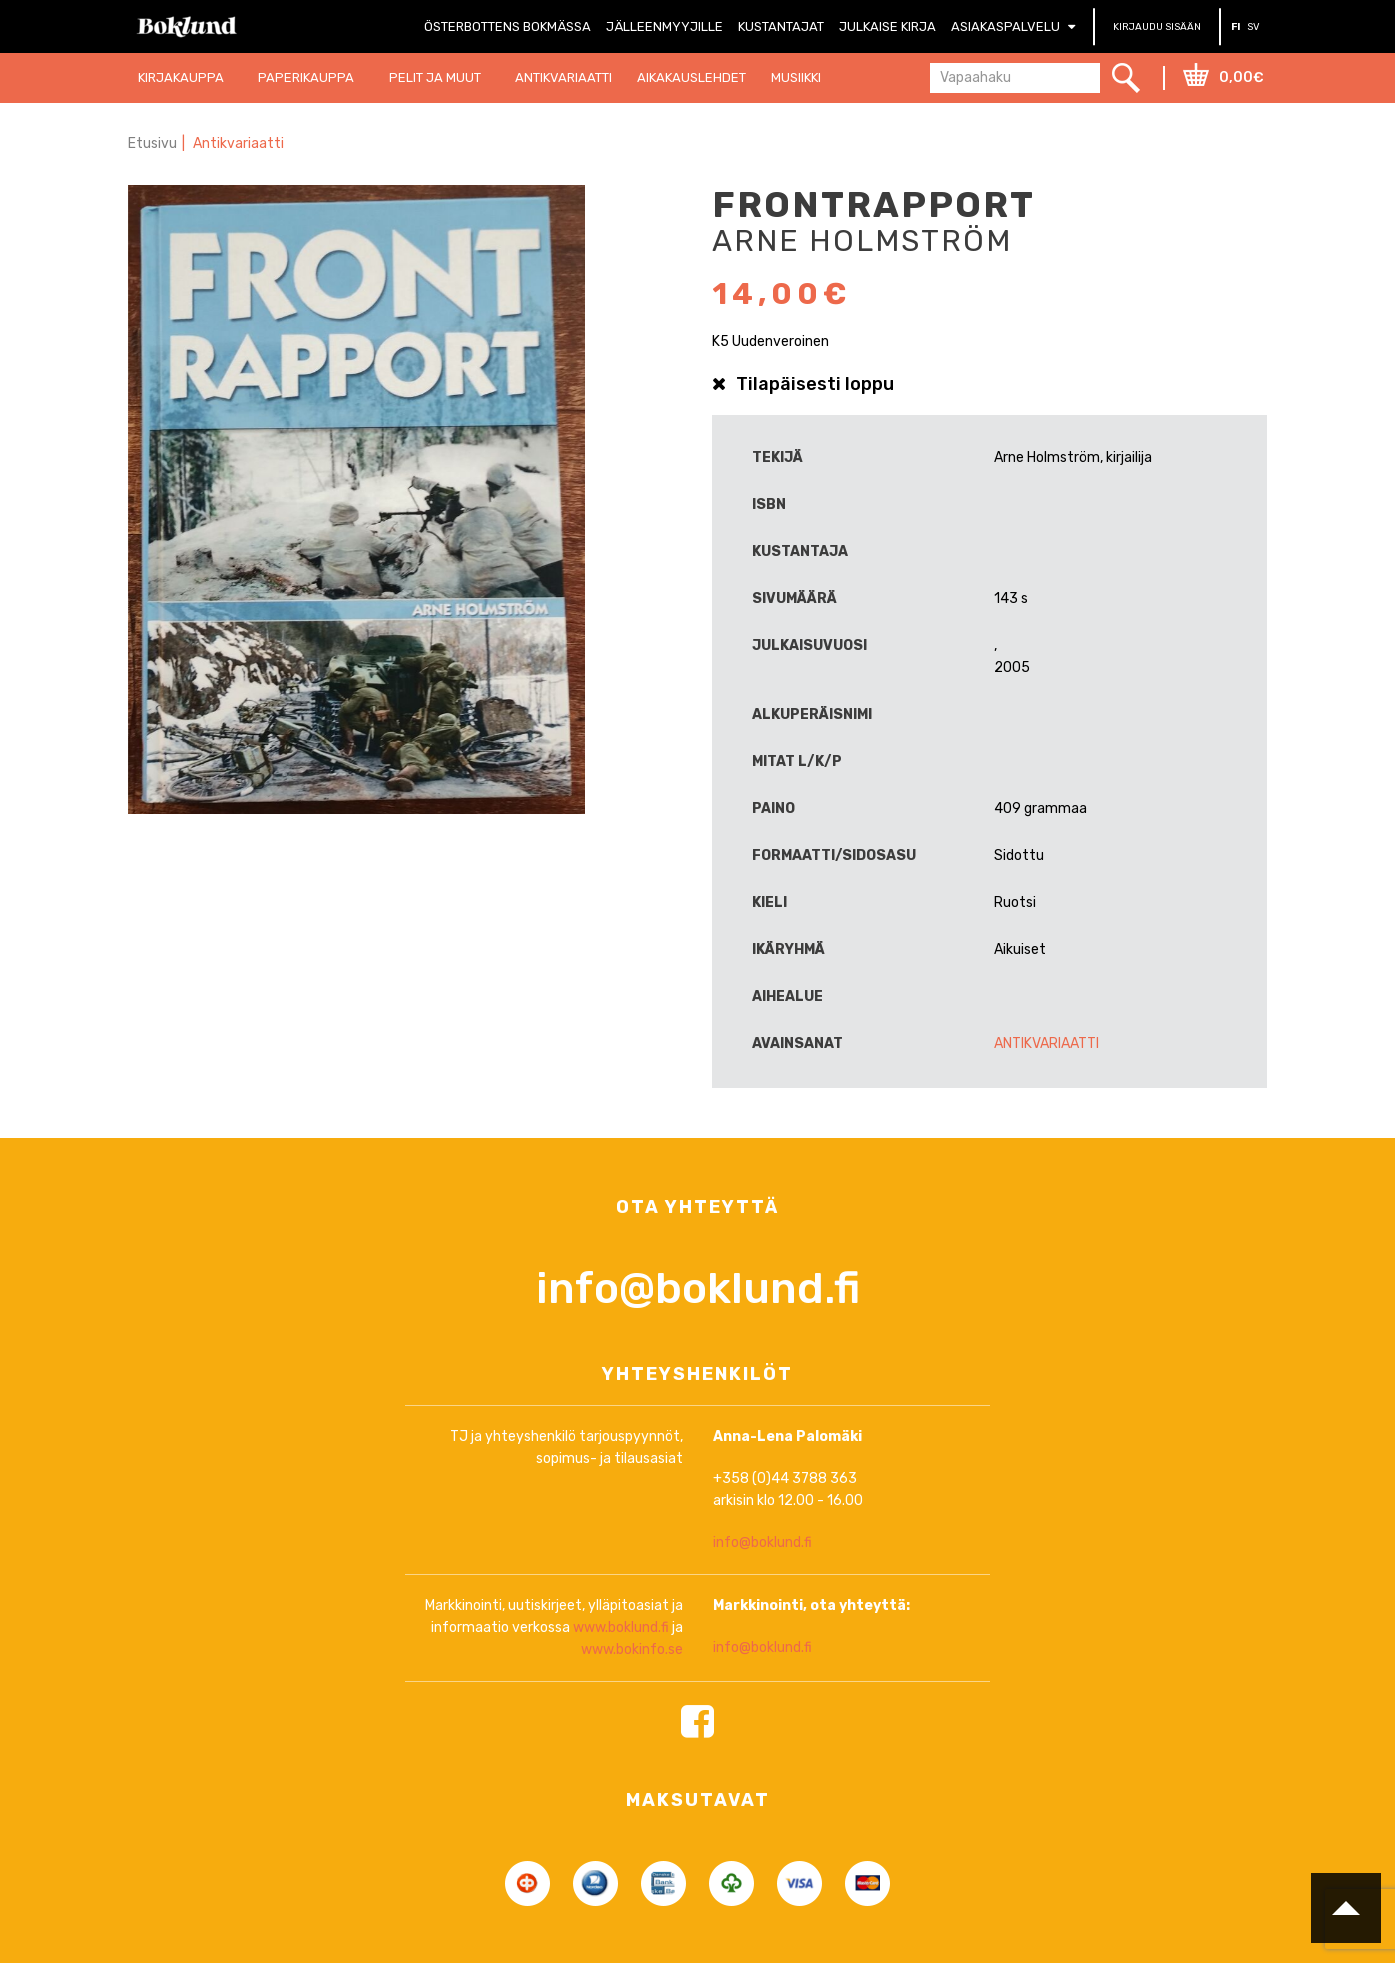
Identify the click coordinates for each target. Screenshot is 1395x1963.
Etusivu (152, 143)
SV (1253, 27)
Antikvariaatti (238, 143)
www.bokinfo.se (632, 1732)
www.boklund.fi (621, 1710)
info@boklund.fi (698, 1371)
